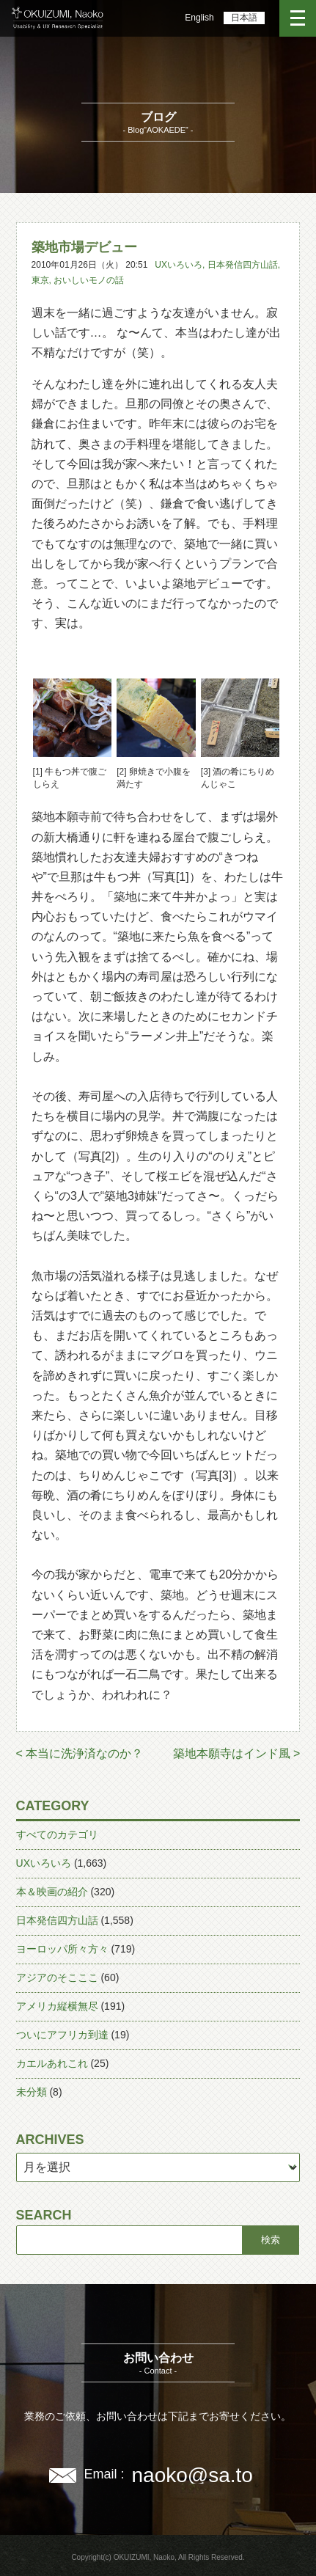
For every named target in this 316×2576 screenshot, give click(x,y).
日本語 (244, 17)
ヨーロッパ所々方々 (62, 1949)
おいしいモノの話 (89, 280)
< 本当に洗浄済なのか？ (80, 1753)
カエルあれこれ (52, 2063)
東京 (40, 280)
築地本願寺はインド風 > (237, 1753)
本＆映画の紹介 (52, 1892)
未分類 (31, 2092)
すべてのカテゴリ (57, 1834)
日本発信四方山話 (242, 265)
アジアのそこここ (57, 1977)
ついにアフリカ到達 (62, 2035)
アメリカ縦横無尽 (57, 2006)
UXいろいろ (178, 265)
